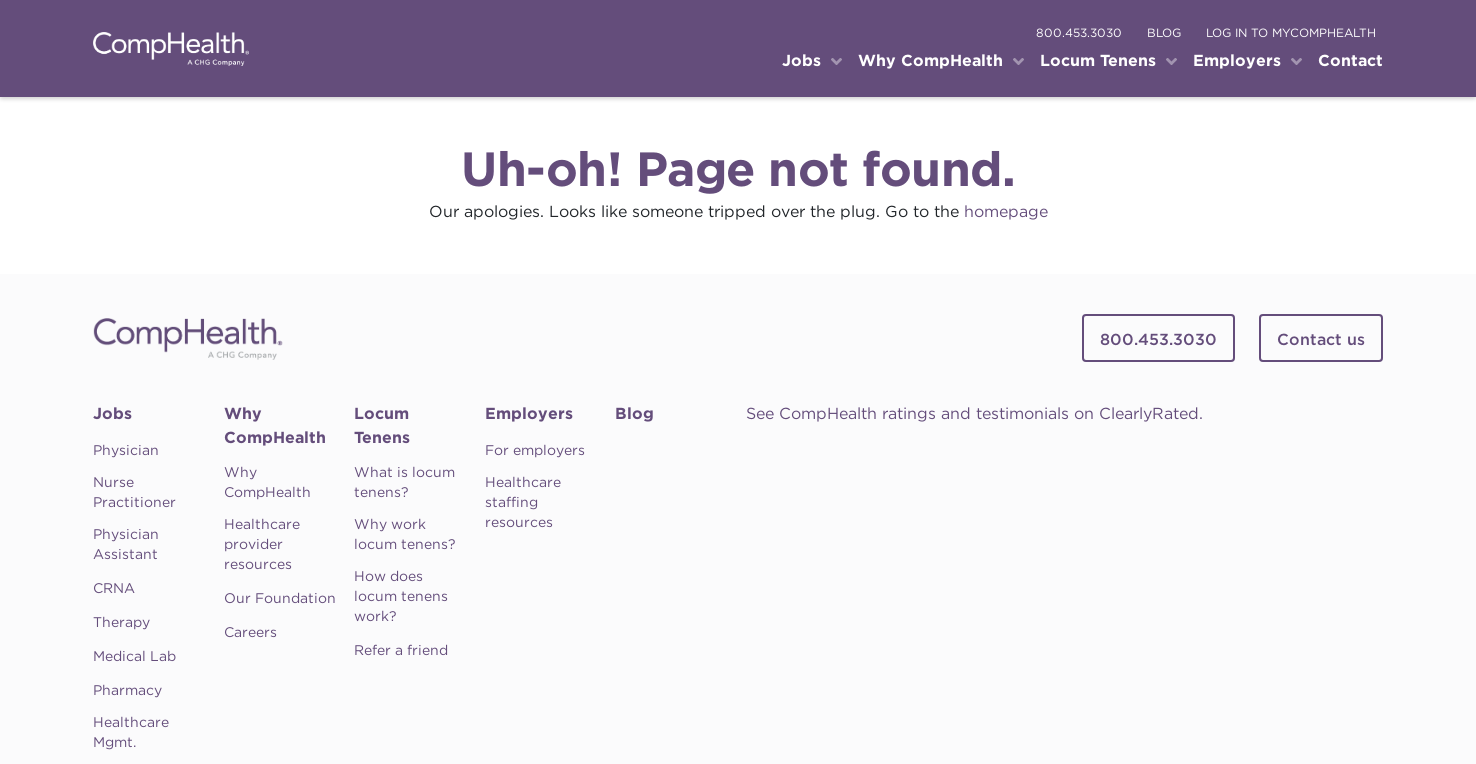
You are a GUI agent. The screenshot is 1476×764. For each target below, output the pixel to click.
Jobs (112, 413)
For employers (535, 450)
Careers (250, 632)
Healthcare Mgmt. (131, 732)
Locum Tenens (382, 425)
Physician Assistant (126, 544)
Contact (1350, 60)
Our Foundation (280, 598)
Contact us (1321, 339)
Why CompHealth (275, 425)
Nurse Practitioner (134, 492)
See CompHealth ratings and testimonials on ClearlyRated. (974, 413)
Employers (529, 413)
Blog (634, 413)
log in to (1291, 32)
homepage (1006, 211)
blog (1164, 32)
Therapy (121, 622)
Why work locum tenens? (405, 534)
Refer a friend (401, 650)
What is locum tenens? (404, 482)
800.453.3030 (1079, 32)
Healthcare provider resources (262, 544)
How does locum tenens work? (401, 596)
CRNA (114, 588)
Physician (126, 450)
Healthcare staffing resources (523, 502)
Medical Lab (134, 656)
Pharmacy (127, 690)
